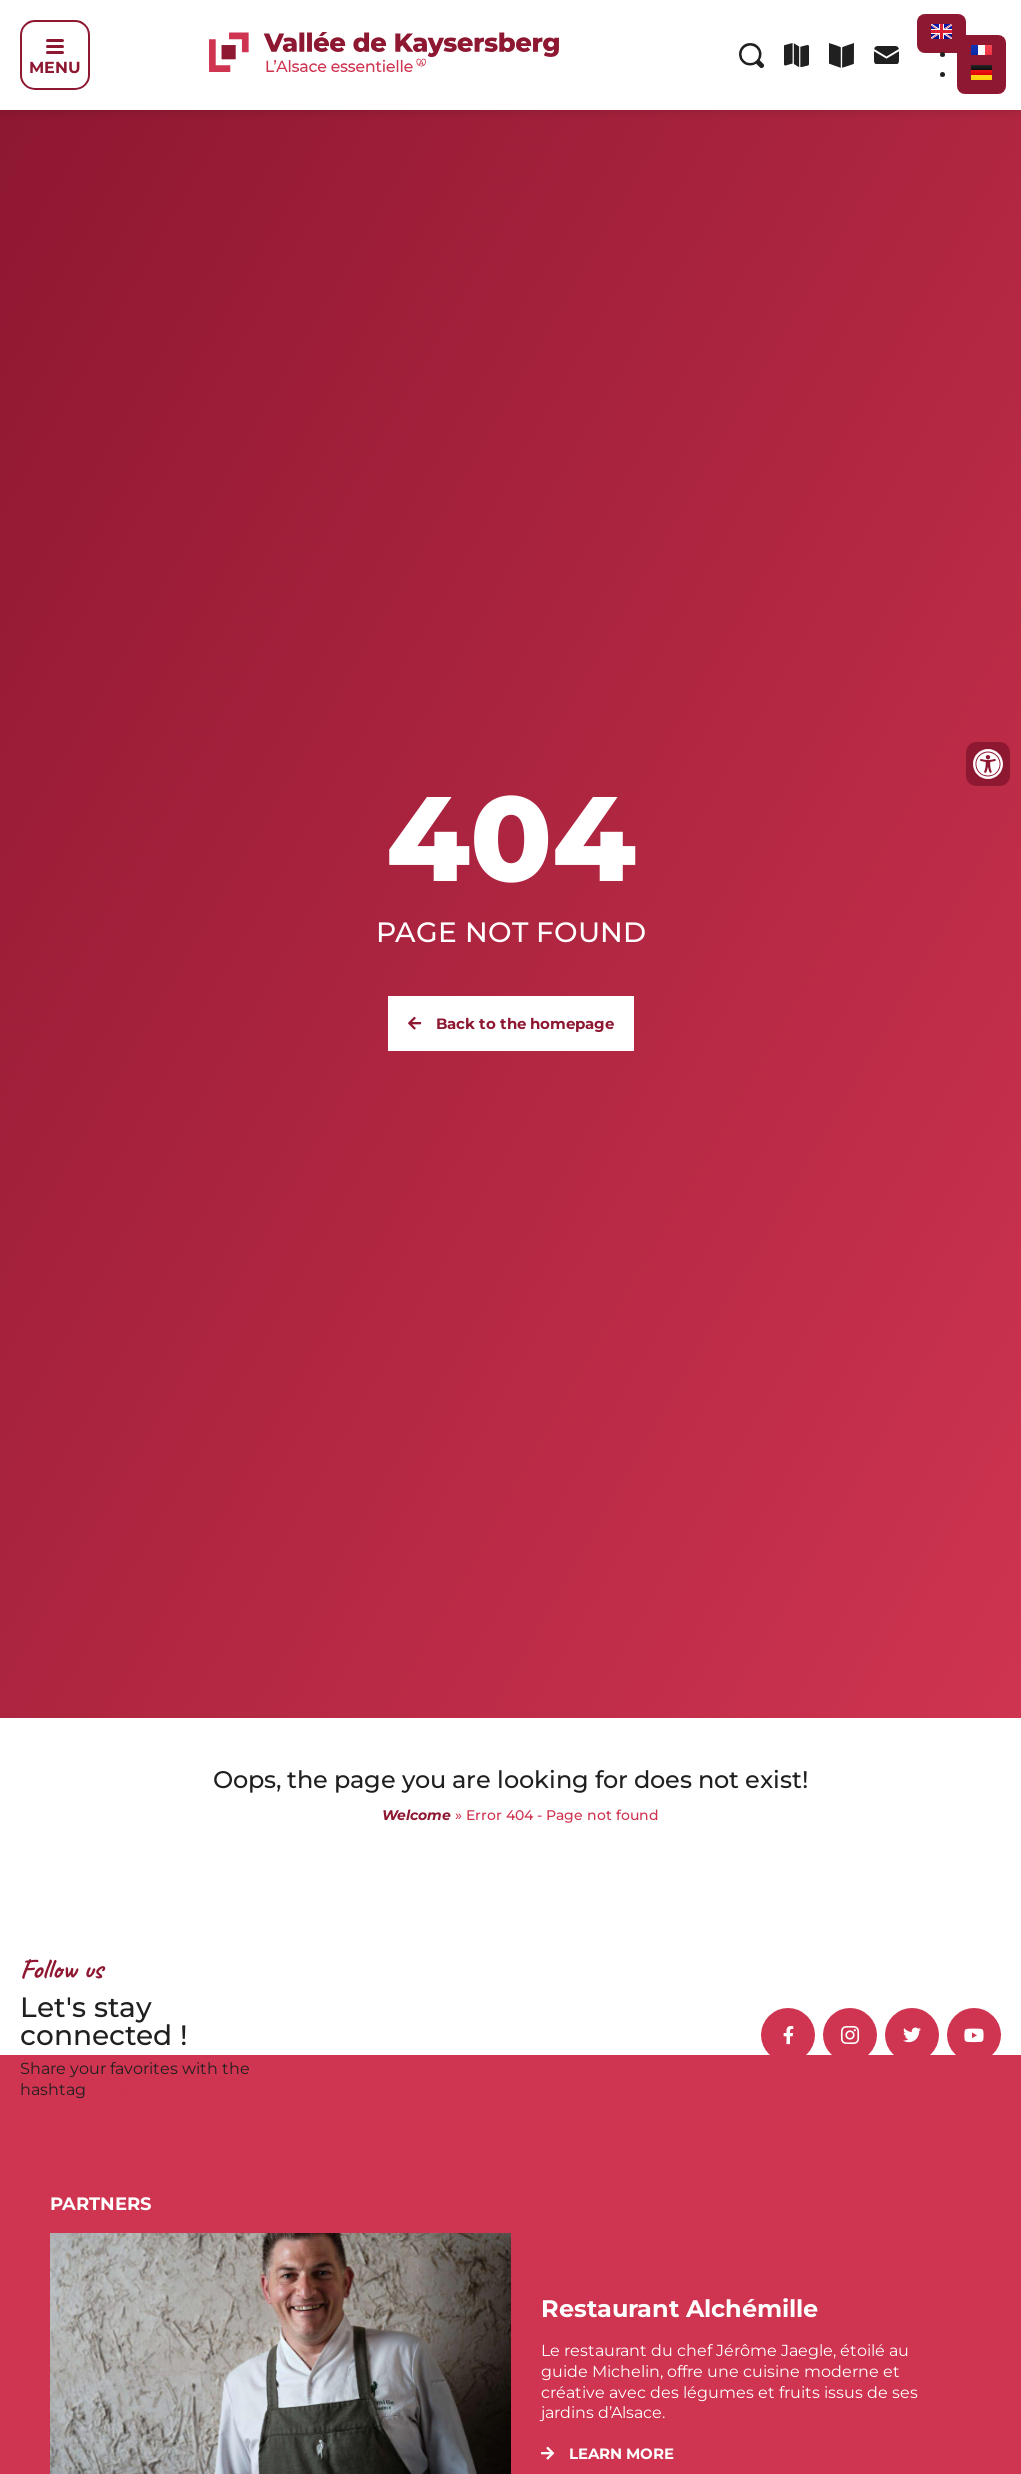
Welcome (416, 1815)
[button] (607, 2453)
